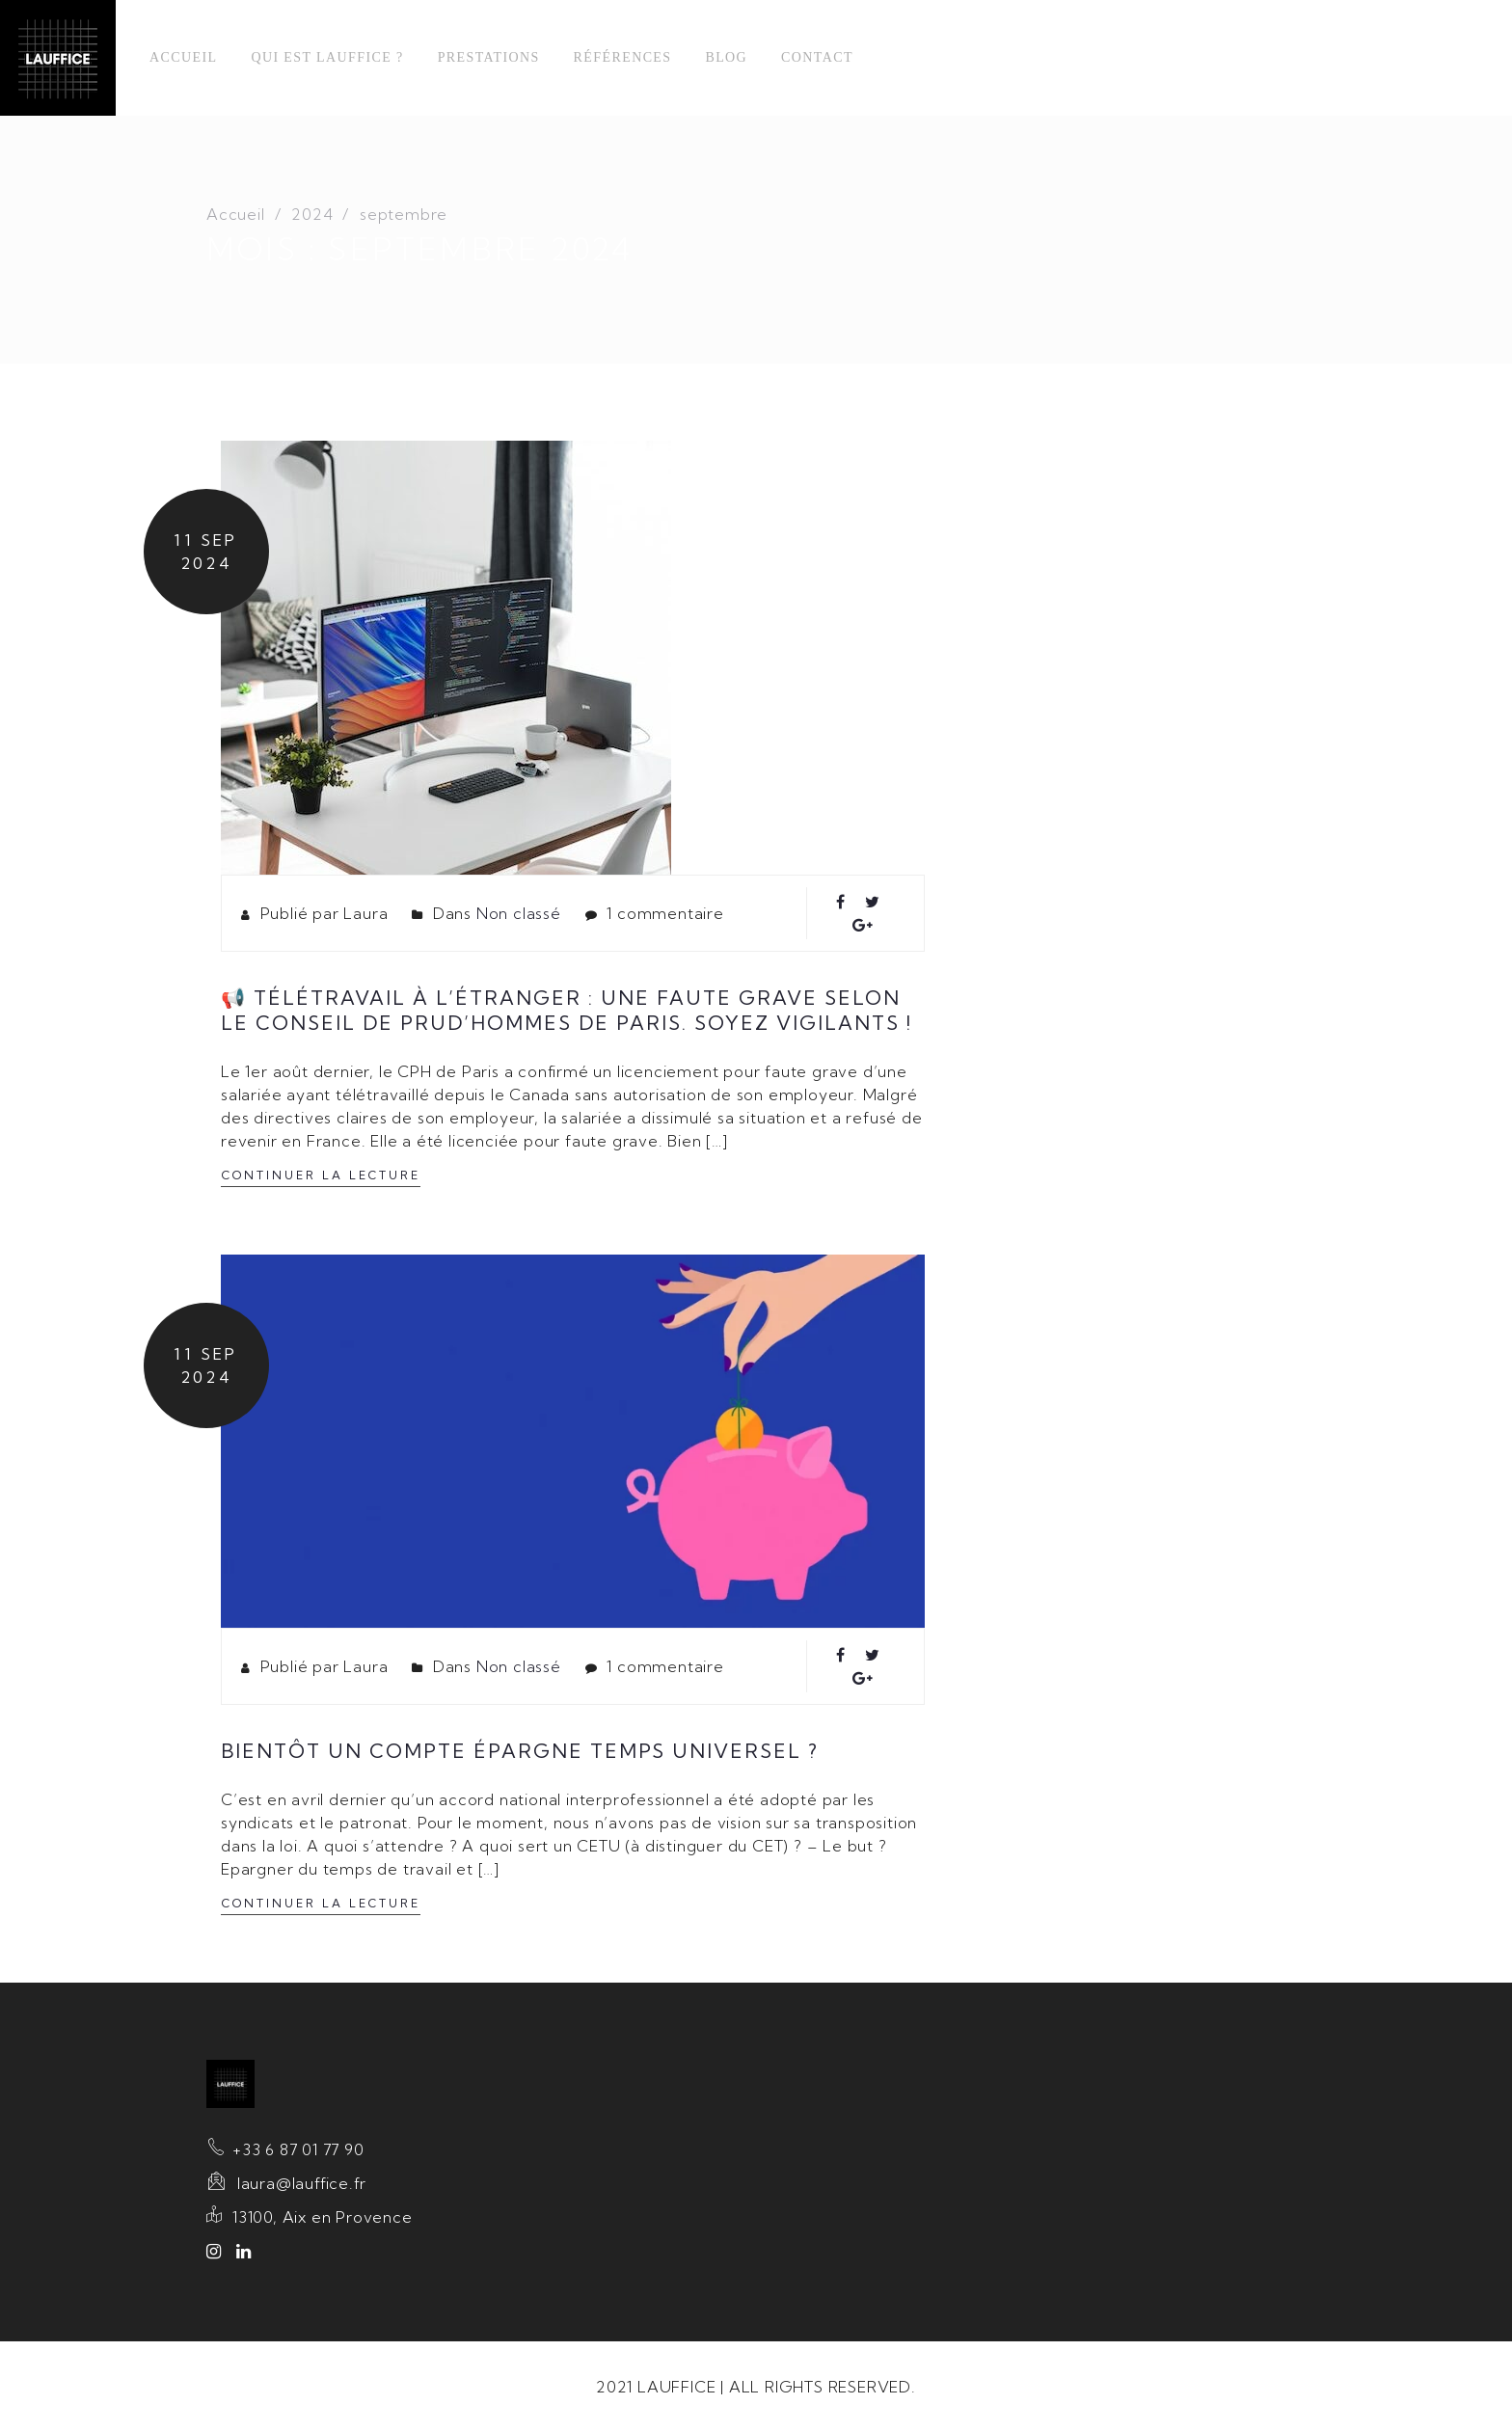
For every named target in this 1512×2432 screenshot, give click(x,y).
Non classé (518, 913)
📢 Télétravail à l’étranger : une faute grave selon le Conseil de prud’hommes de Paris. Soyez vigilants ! (566, 1010)
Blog (726, 57)
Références (623, 57)
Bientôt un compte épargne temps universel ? (520, 1751)
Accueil (183, 57)
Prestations (489, 57)
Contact (817, 57)
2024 (312, 214)
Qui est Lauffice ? (327, 57)
